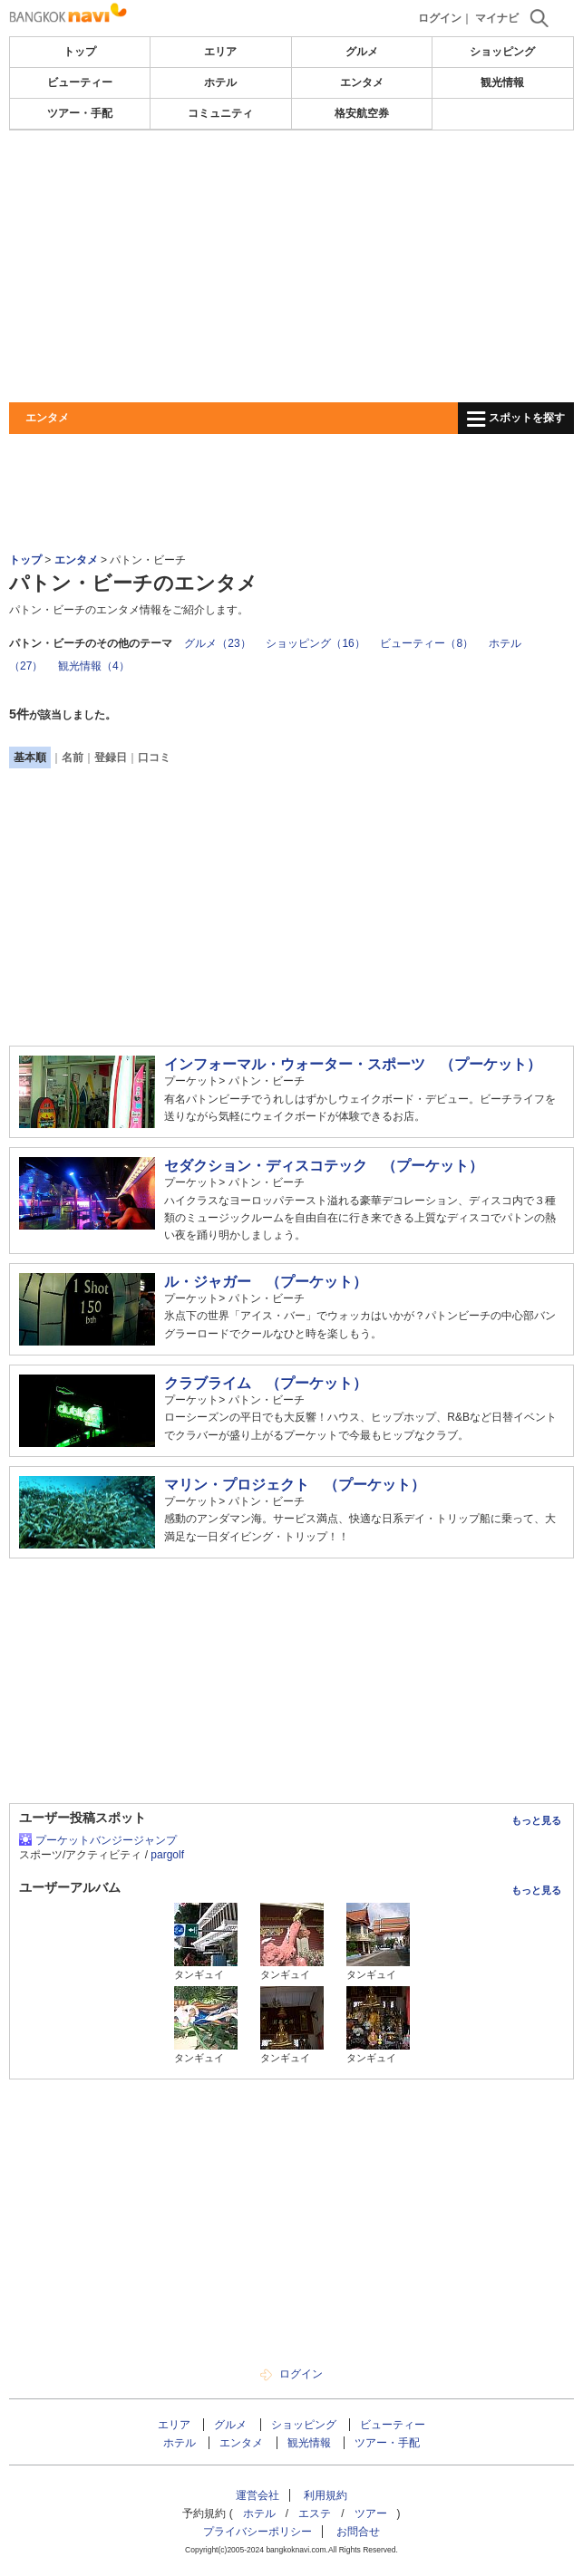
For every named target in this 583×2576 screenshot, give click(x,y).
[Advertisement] (291, 266)
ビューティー (79, 82)
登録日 (110, 757)
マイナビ (497, 18)
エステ (314, 2513)
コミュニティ (220, 113)
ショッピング (502, 51)
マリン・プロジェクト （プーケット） (294, 1484)
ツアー (371, 2513)
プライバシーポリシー (257, 2531)
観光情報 (502, 82)
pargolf (167, 1854)
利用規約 (325, 2495)
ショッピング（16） (315, 643)
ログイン (440, 18)
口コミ (154, 757)
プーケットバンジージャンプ (106, 1840)
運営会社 (257, 2495)
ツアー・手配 (79, 113)
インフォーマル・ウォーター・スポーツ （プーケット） (352, 1064)
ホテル (220, 82)
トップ (79, 51)
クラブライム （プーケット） (265, 1383)
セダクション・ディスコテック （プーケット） (323, 1165)
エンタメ (362, 82)
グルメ (361, 51)
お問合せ (358, 2531)
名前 (72, 757)
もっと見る (536, 1820)
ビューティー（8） (426, 643)
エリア (220, 51)
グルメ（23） (217, 643)
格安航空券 (362, 113)
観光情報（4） (94, 666)
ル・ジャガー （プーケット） (265, 1281)
